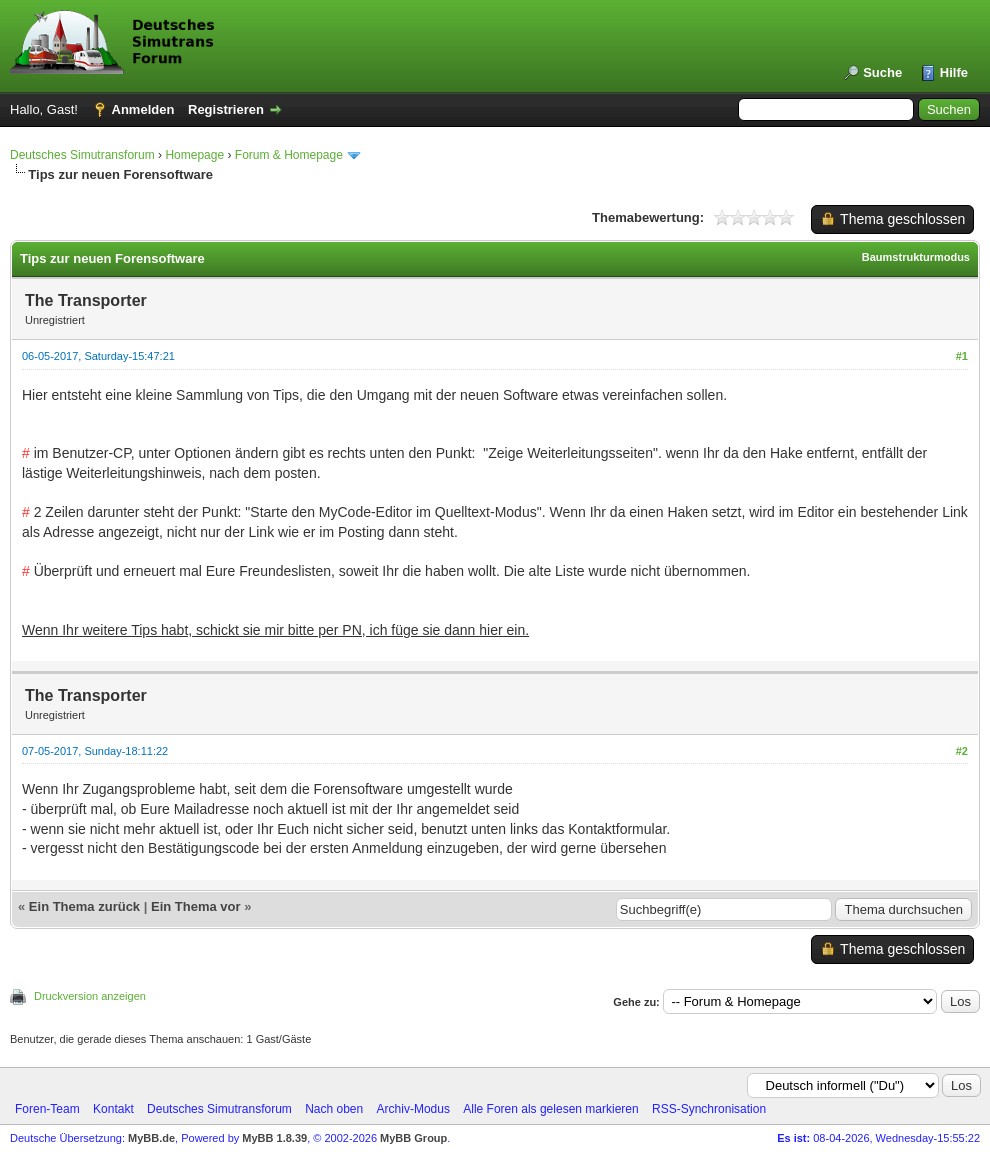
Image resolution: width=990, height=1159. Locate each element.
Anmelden (143, 109)
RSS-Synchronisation (709, 1109)
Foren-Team (47, 1109)
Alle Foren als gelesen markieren (550, 1109)
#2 (962, 751)
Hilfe (954, 72)
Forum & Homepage (289, 155)
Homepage (194, 155)
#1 (962, 356)
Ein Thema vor (196, 906)
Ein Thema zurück (84, 906)
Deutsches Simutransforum (82, 155)
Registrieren (226, 109)
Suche (882, 72)
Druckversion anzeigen (90, 996)
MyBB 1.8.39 (274, 1138)
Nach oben (334, 1109)
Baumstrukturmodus (916, 257)
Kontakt (113, 1109)
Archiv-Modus (413, 1109)
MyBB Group (413, 1138)
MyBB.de (151, 1138)
